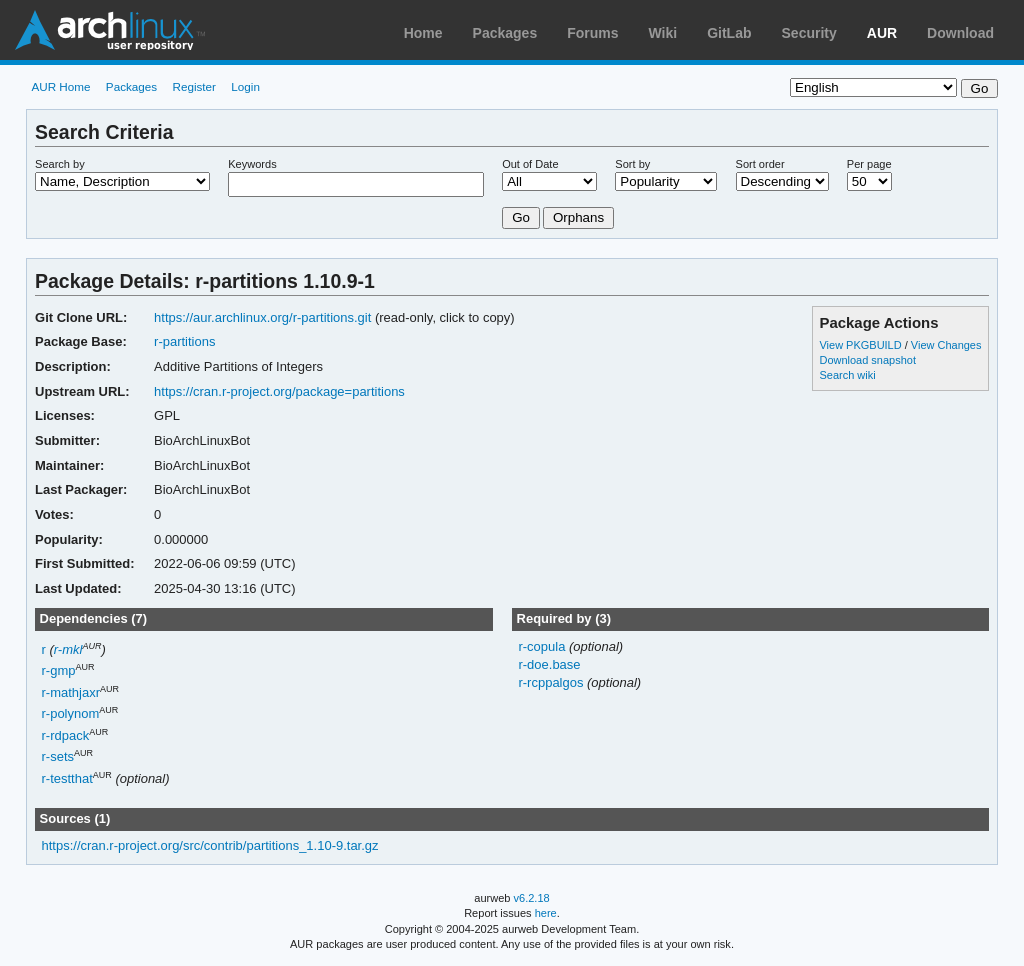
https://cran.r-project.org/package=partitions (279, 391)
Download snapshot (867, 360)
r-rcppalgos (552, 682)
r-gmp (59, 670)
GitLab (729, 33)
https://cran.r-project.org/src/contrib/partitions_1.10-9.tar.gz (210, 845)
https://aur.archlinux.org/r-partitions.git (262, 317)
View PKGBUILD (861, 345)
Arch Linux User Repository (110, 30)
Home (423, 33)
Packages (505, 33)
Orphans (578, 217)
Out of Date (530, 164)
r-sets (58, 756)
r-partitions (184, 341)
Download (960, 33)
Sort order (760, 164)
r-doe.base (549, 664)
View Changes (946, 345)
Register (194, 86)
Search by (60, 164)
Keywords (252, 164)
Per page (869, 164)
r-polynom (71, 713)
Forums (592, 33)
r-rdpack (66, 735)
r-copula (543, 646)
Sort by (632, 164)
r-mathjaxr (71, 692)
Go (521, 217)
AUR (882, 33)
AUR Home (60, 86)
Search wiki (847, 375)
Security (809, 33)
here (546, 913)
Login (245, 86)
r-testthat (67, 778)
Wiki (663, 33)
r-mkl (68, 649)
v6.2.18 (532, 898)
